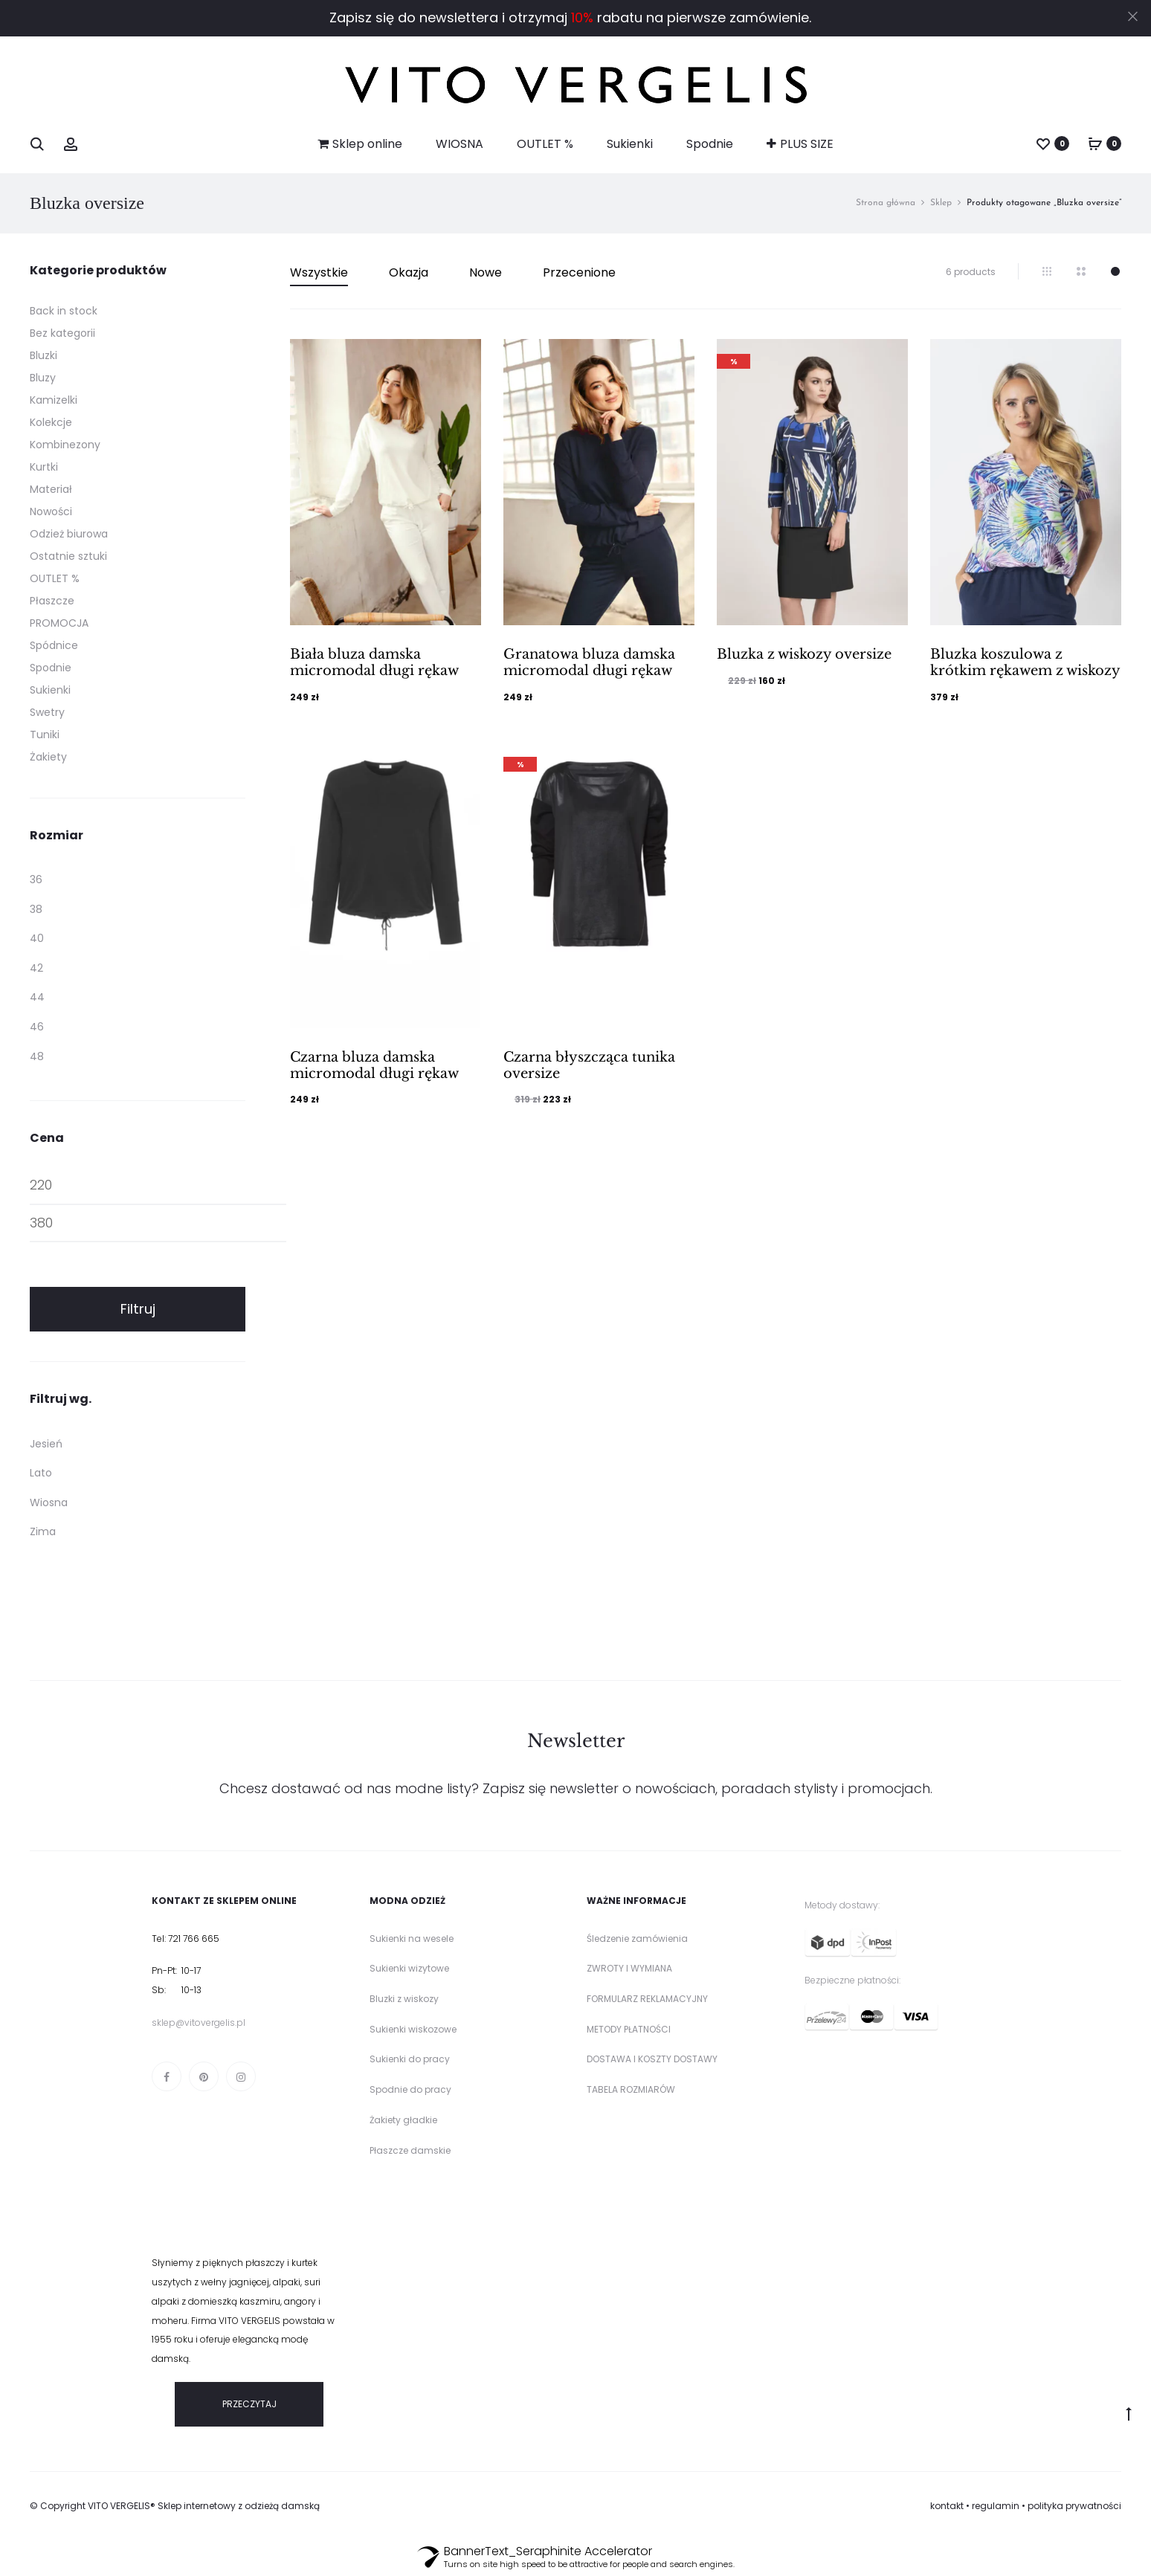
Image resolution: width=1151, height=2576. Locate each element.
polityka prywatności (1074, 2505)
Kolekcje (51, 422)
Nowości (51, 511)
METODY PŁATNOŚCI (629, 2029)
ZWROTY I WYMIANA (629, 1968)
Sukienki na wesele (412, 1938)
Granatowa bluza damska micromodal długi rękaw (589, 662)
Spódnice (54, 645)
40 (37, 938)
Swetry (47, 712)
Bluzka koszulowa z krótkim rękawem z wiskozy (1025, 662)
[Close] (1132, 15)
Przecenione (579, 272)
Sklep (941, 202)
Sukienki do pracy (410, 2059)
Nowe (485, 272)
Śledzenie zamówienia (637, 1938)
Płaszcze (52, 600)
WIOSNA (459, 143)
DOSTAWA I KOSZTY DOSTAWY (652, 2059)
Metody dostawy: (842, 1905)
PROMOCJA (59, 623)
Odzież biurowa (69, 533)
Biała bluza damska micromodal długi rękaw (374, 662)
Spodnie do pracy (410, 2089)
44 (37, 997)
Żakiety (48, 756)
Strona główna (885, 202)
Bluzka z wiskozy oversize (804, 654)
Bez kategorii (62, 333)
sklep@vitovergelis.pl (198, 2022)
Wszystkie (319, 272)
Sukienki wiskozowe (413, 2029)
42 (36, 968)
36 (36, 879)
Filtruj (137, 1309)
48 (37, 1056)
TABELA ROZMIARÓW (631, 2089)
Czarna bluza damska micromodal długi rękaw (374, 1065)
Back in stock (63, 310)
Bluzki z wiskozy (404, 1998)
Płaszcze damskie (410, 2150)
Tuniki (44, 734)
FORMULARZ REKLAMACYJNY (647, 1998)
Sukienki (630, 143)
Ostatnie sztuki (68, 556)
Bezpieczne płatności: (852, 1980)
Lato (41, 1472)
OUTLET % (545, 143)
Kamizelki (53, 400)
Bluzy (43, 377)
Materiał (51, 489)
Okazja (408, 272)
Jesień (46, 1443)
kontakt (947, 2505)
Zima (43, 1531)
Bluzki (43, 355)
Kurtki (44, 466)
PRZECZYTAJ (249, 2404)
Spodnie (709, 143)
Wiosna (49, 1502)
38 (36, 909)
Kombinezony (65, 444)
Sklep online (359, 143)
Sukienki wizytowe (409, 1968)
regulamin (995, 2505)
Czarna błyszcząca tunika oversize (589, 1065)
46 (37, 1026)
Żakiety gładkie (403, 2120)
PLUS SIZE (800, 143)
